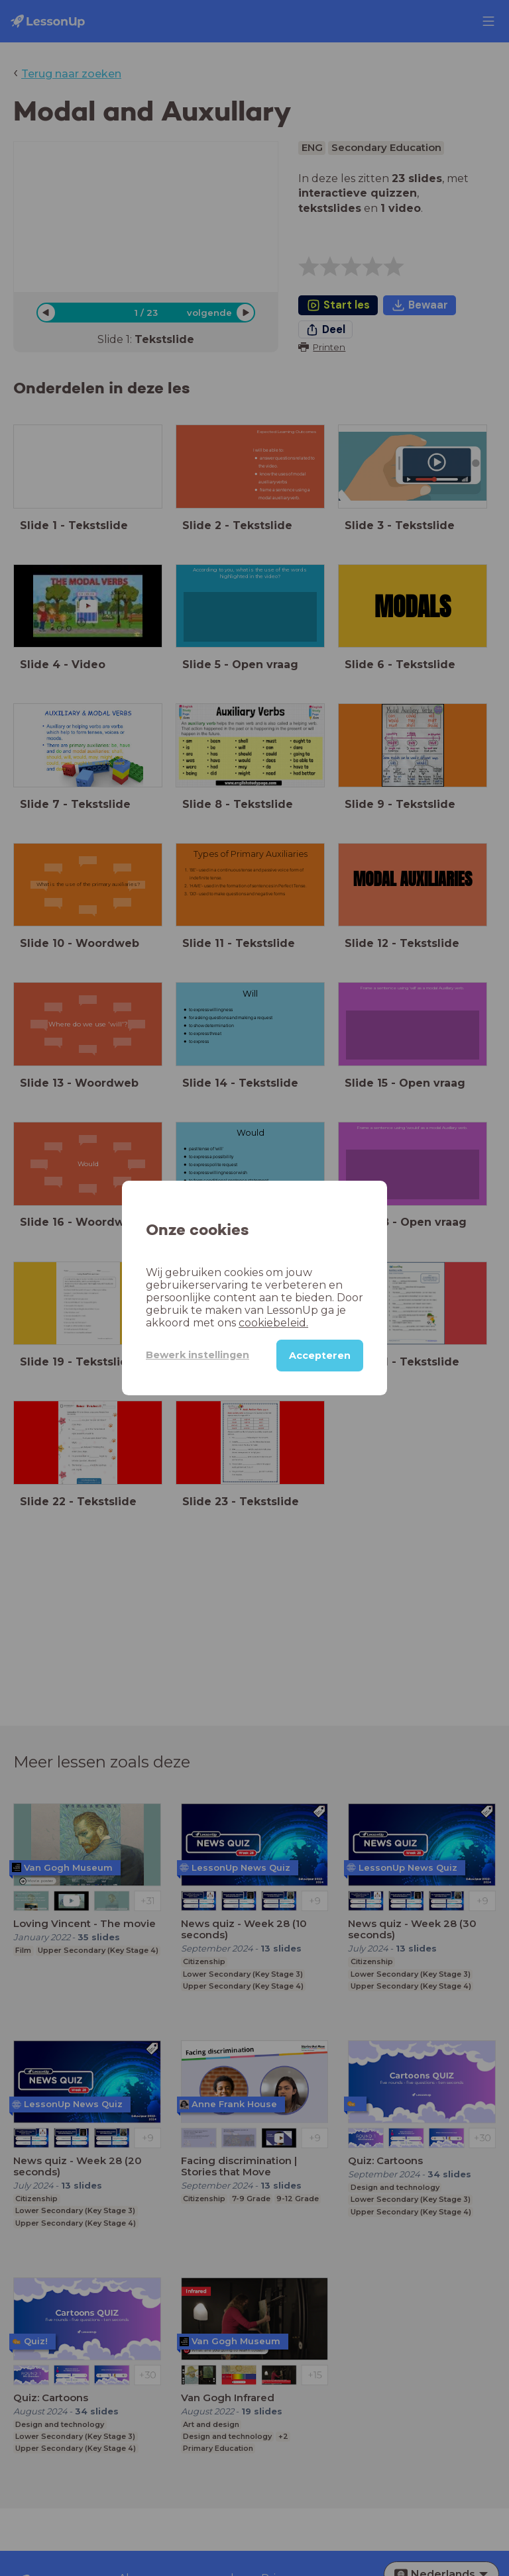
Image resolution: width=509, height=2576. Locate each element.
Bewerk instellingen (197, 1355)
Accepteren (320, 1356)
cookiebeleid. (273, 1322)
